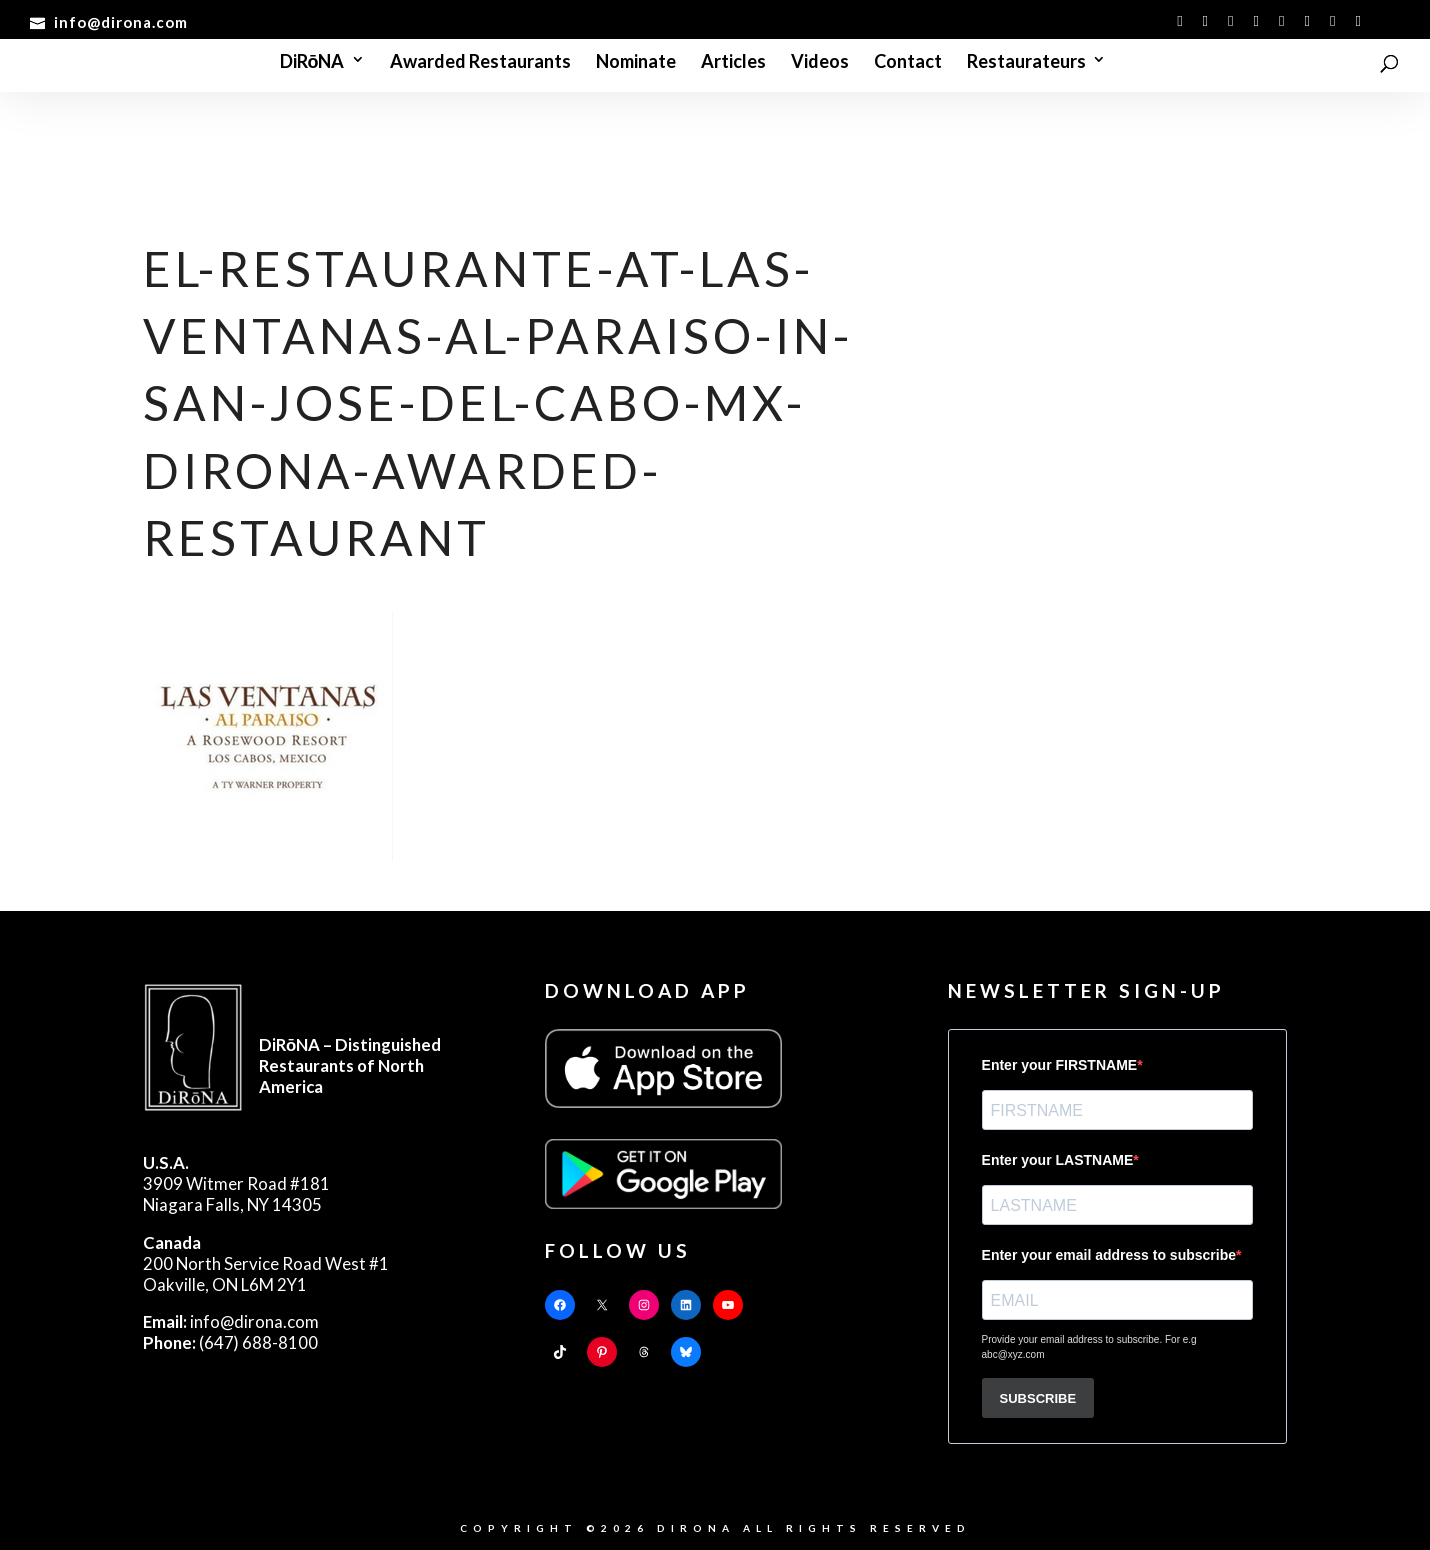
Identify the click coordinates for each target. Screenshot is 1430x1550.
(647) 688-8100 (230, 1342)
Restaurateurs (1026, 63)
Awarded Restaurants (480, 63)
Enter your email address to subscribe (1109, 1255)
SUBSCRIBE (1038, 1398)
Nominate (636, 63)
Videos (820, 63)
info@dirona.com (231, 1321)
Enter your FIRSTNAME (1060, 1065)
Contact (908, 63)
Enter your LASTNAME (1058, 1160)
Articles (733, 63)
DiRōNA (312, 63)
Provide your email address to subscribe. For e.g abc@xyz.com (1089, 1347)
